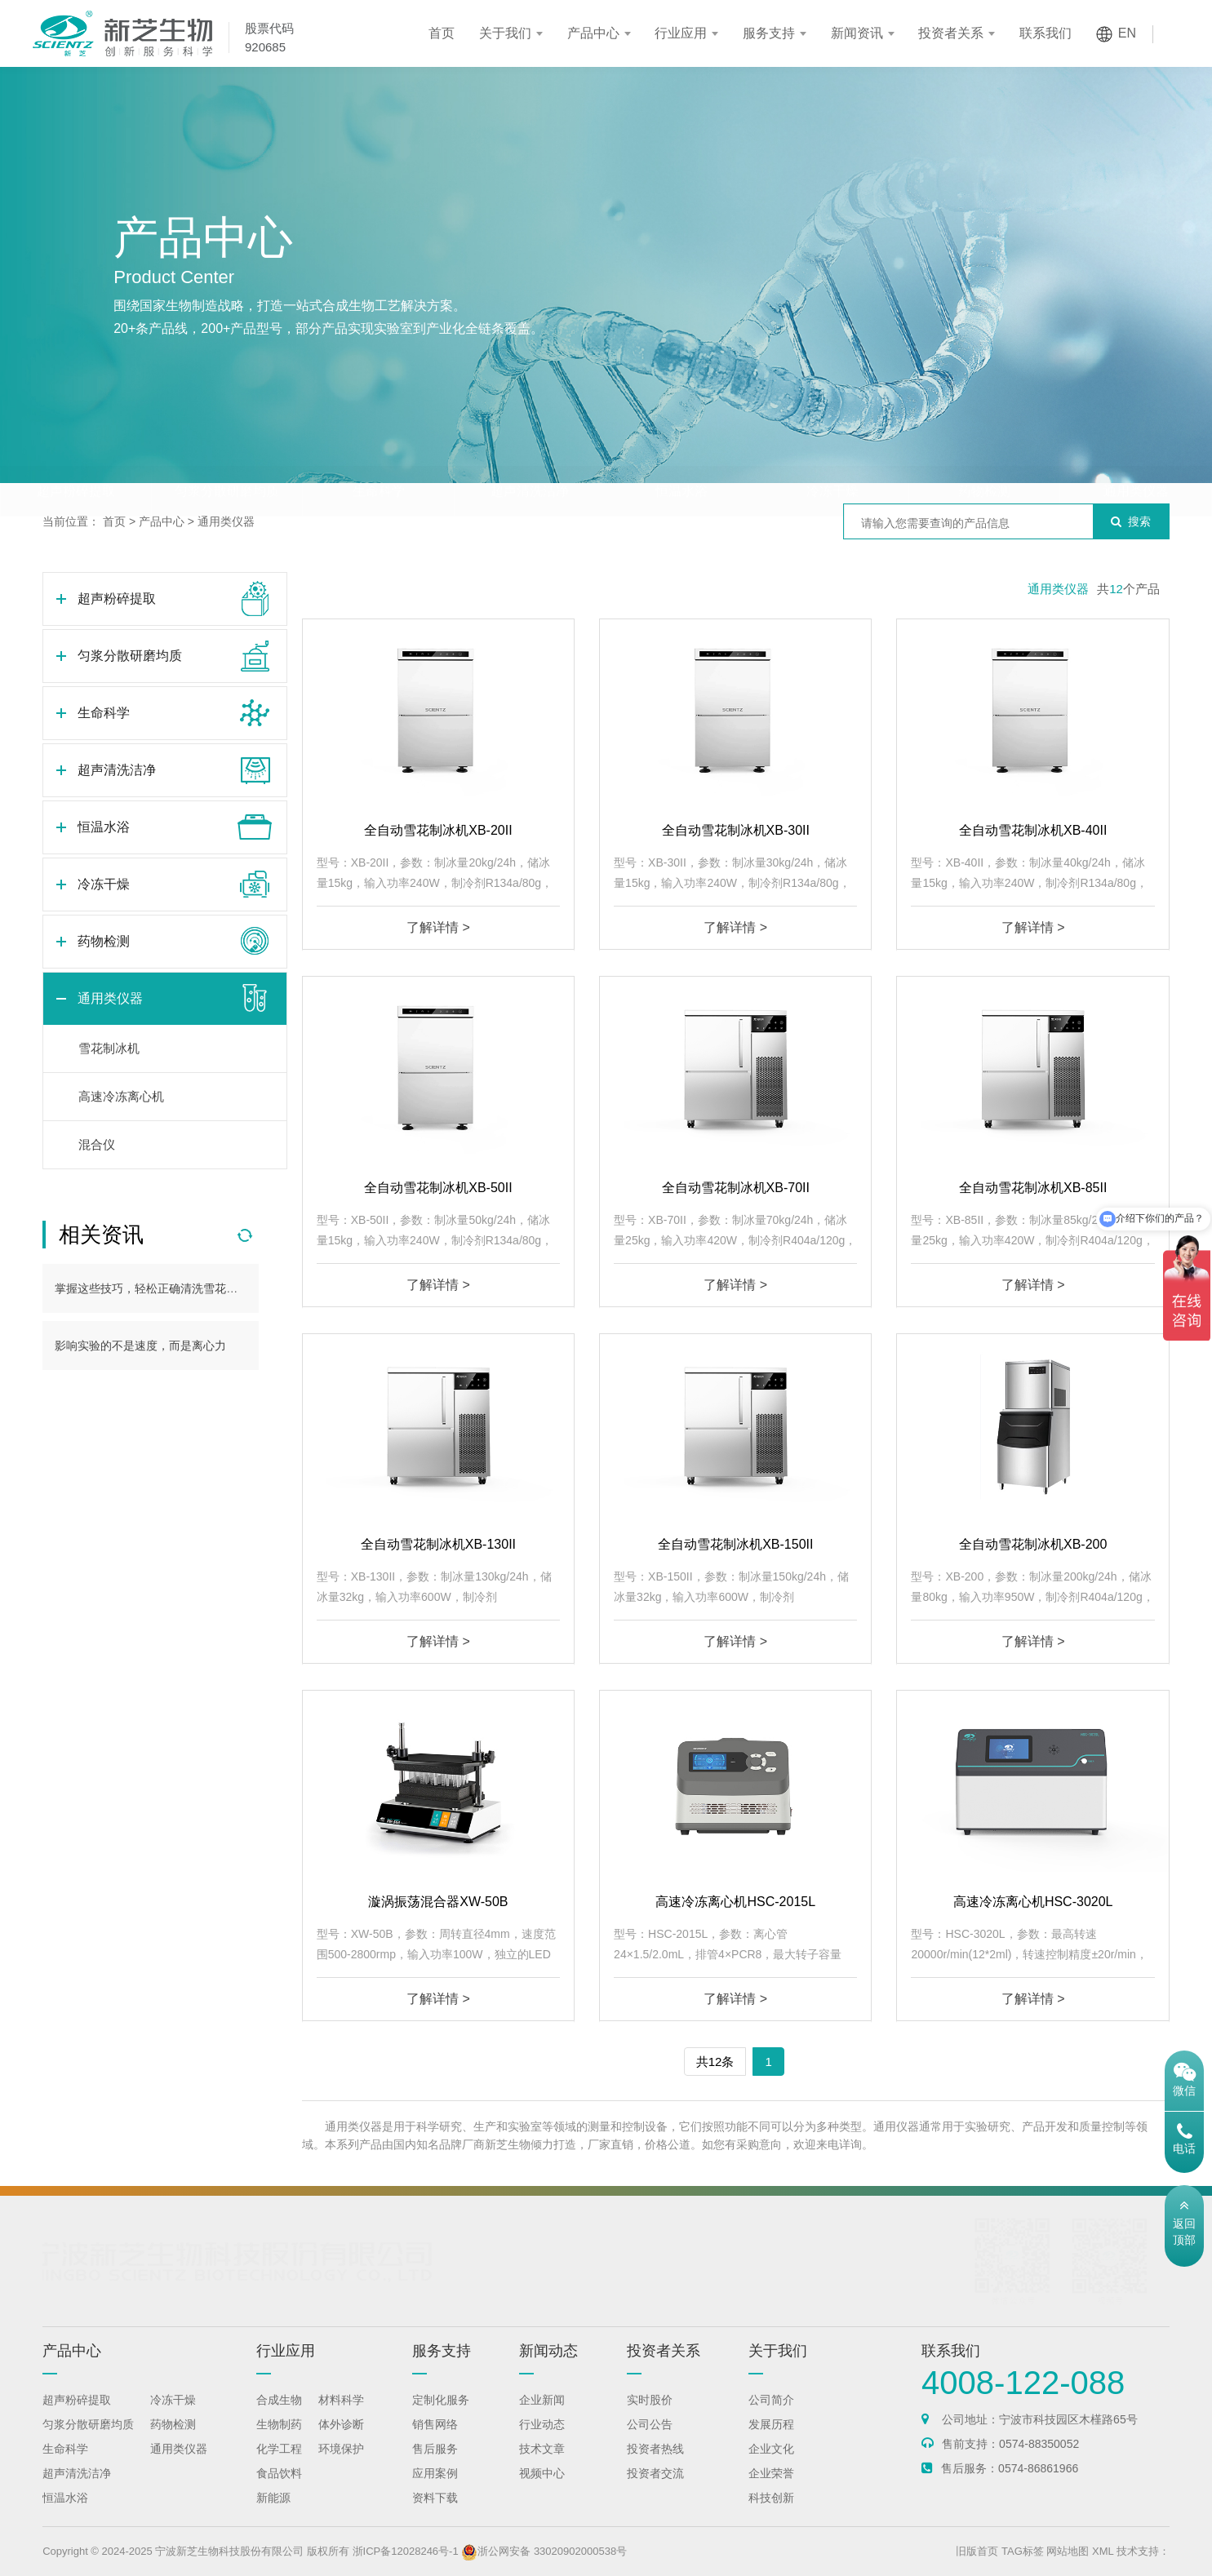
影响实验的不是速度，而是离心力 (140, 1345)
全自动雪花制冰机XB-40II (1033, 830)
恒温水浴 (681, 459)
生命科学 (379, 459)
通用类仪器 (1136, 459)
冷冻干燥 (832, 459)
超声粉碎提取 (76, 459)
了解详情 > (438, 927)
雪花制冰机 (109, 1048)
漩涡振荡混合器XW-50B (438, 1902)
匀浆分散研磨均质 (227, 459)
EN (1127, 33)
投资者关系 (950, 33)
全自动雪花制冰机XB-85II (1033, 1188)
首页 (441, 33)
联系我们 (1045, 33)
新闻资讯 (857, 33)
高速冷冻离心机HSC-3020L (1033, 1902)
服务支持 (769, 33)
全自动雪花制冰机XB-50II (438, 1188)
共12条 (715, 2061)
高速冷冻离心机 (121, 1096)
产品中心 (593, 33)
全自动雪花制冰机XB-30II (736, 830)
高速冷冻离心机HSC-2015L (735, 1902)
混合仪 (96, 1144)
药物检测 (984, 459)
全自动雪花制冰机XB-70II (736, 1188)
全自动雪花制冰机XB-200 (1033, 1544)
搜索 (1131, 521)
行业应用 (681, 33)
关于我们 (505, 33)
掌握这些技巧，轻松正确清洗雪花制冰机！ (163, 1288)
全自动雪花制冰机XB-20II (438, 830)
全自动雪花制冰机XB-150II (735, 1544)
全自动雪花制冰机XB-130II (438, 1544)
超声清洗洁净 (530, 459)
